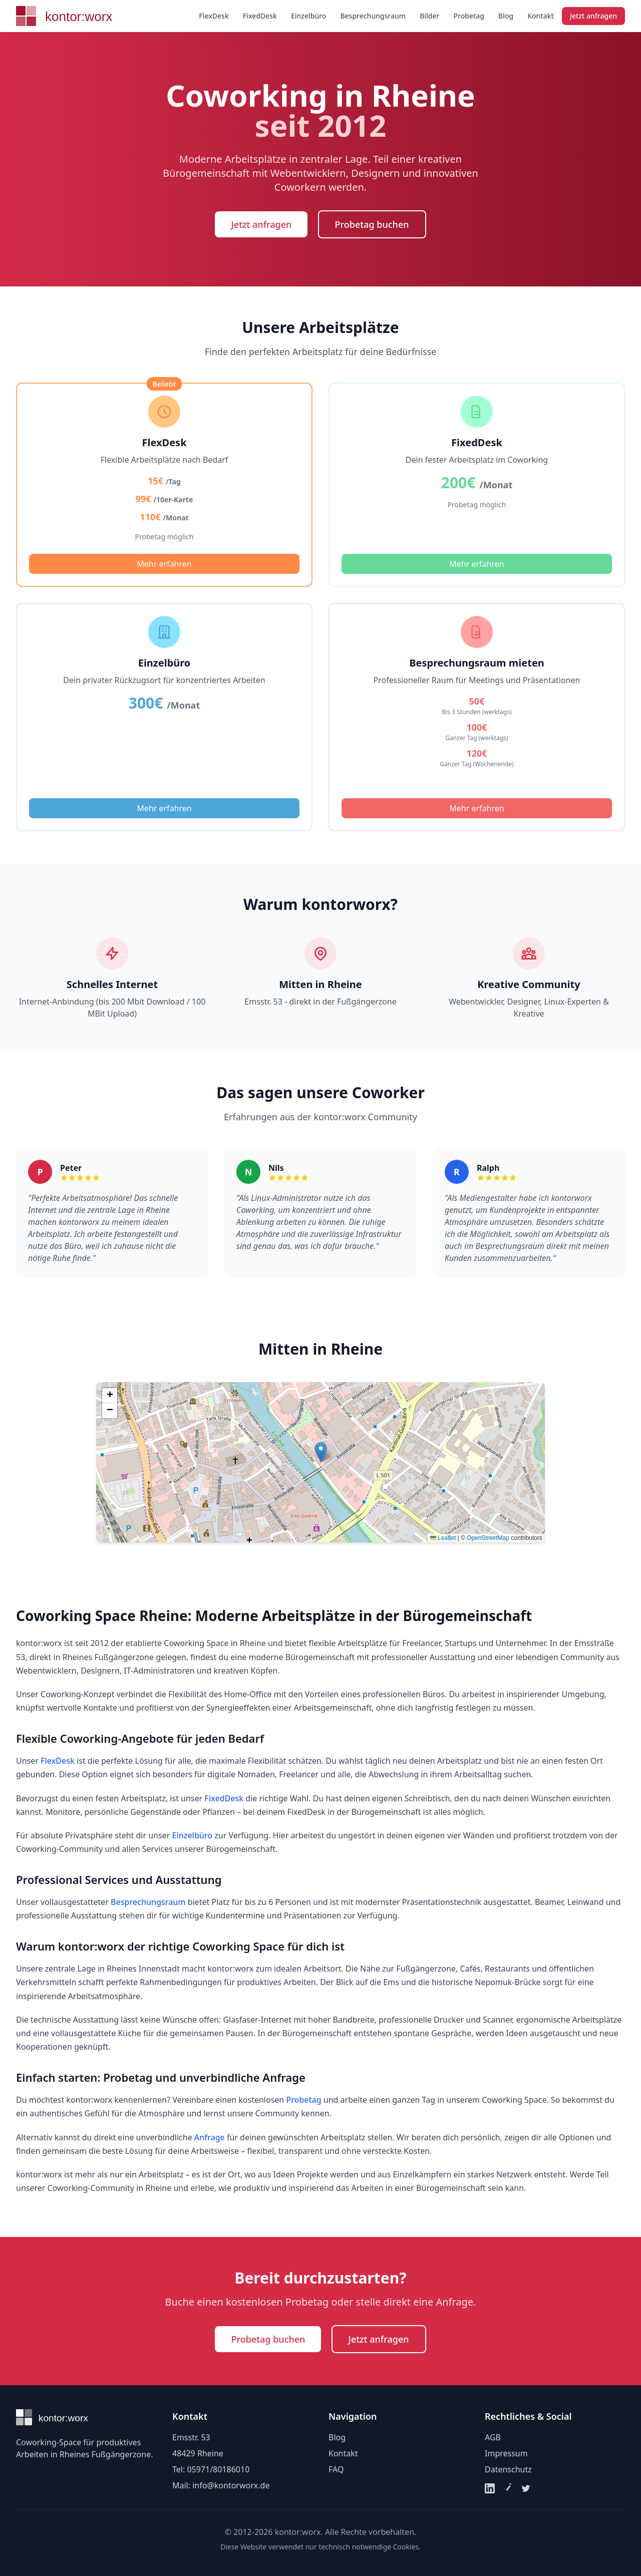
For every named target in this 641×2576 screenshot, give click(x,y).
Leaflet (443, 1537)
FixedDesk (260, 16)
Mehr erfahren (164, 563)
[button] (320, 1452)
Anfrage (209, 2137)
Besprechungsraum (373, 16)
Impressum (506, 2453)
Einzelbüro (309, 16)
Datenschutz (508, 2469)
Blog (505, 16)
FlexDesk (213, 16)
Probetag (468, 16)
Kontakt (540, 16)
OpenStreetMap (488, 1537)
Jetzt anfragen (593, 16)
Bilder (429, 16)
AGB (493, 2437)
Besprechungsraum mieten (476, 663)
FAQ (336, 2469)
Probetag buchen (372, 224)
